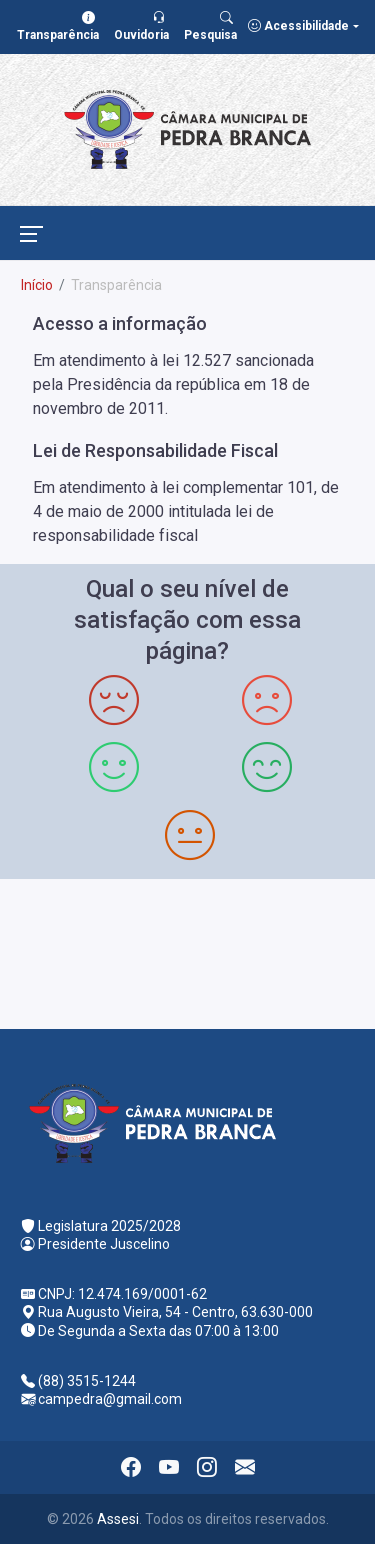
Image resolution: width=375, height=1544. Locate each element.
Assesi (118, 1519)
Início (37, 285)
